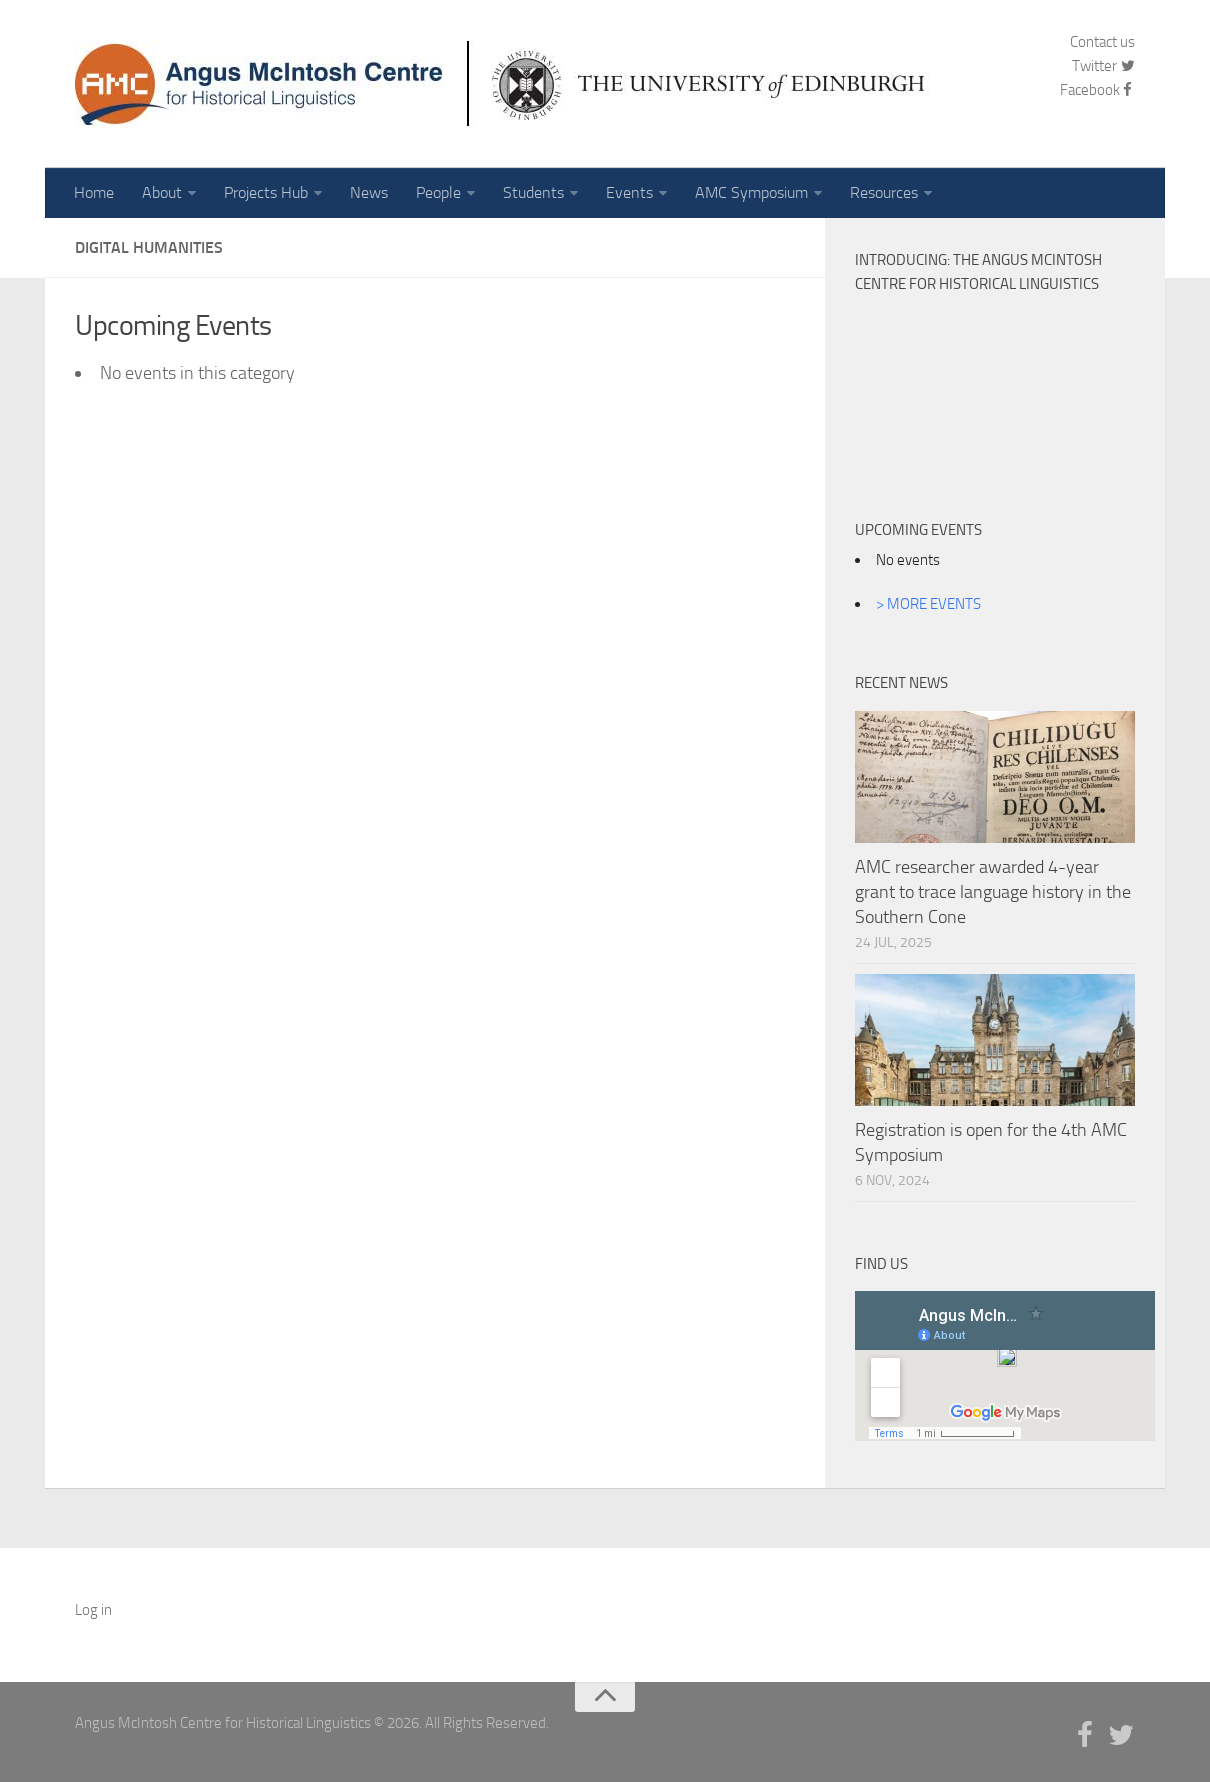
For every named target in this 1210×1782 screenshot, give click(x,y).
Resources (884, 192)
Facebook (1097, 90)
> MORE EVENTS (928, 604)
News (369, 192)
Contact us (1102, 42)
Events (629, 192)
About (162, 192)
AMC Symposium (751, 192)
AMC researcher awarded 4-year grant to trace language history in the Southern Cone (993, 892)
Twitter (1103, 66)
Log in (93, 1610)
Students (533, 192)
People (438, 192)
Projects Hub (266, 192)
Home (94, 192)
